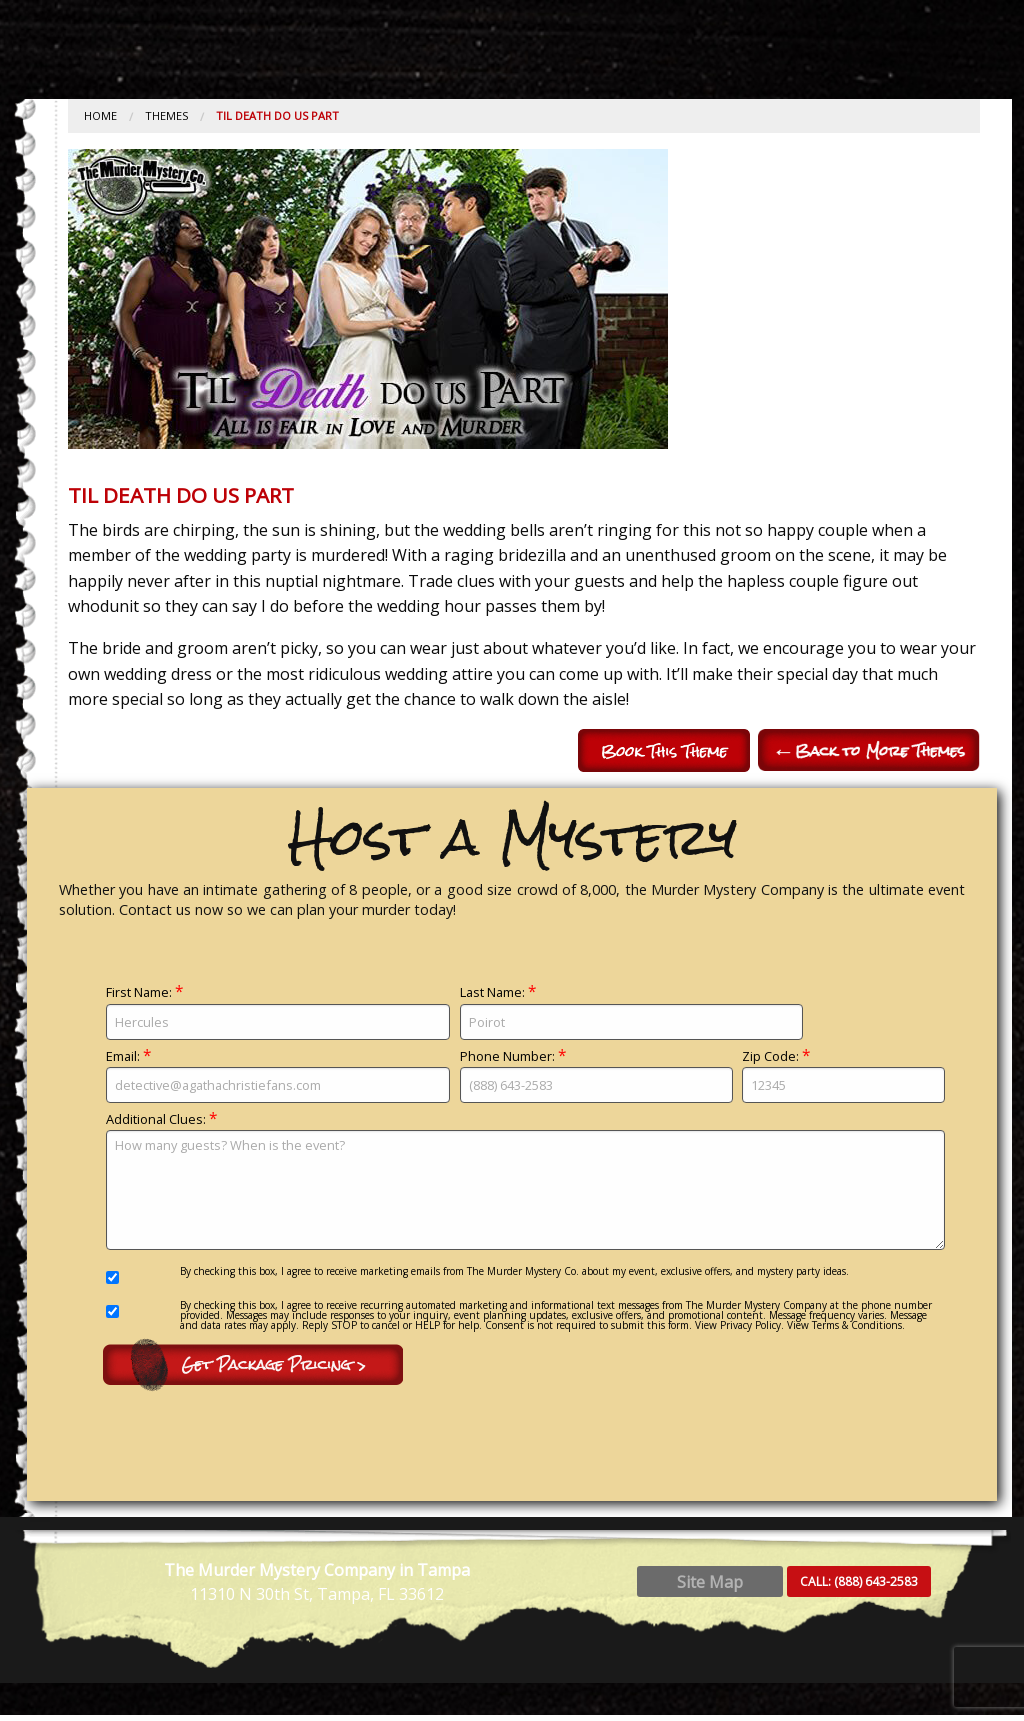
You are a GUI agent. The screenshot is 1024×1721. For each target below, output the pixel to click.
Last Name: (632, 1011)
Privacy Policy (750, 1325)
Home (100, 115)
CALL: (859, 1586)
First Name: (278, 1011)
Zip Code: (843, 1075)
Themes (166, 115)
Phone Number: (596, 1075)
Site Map (710, 1587)
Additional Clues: (525, 1180)
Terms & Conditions (857, 1325)
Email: (278, 1075)
